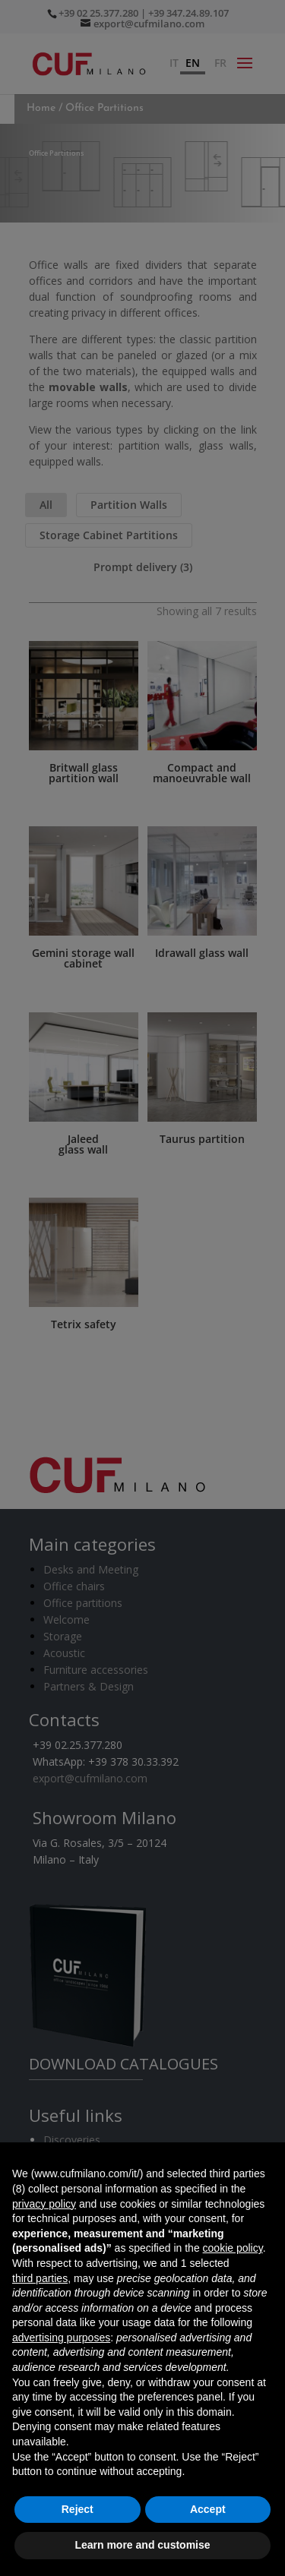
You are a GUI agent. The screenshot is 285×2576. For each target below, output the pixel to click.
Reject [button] (77, 2509)
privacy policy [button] (44, 2204)
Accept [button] (208, 2509)
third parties (40, 2278)
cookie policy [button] (233, 2248)
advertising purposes (61, 2337)
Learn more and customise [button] (142, 2545)
